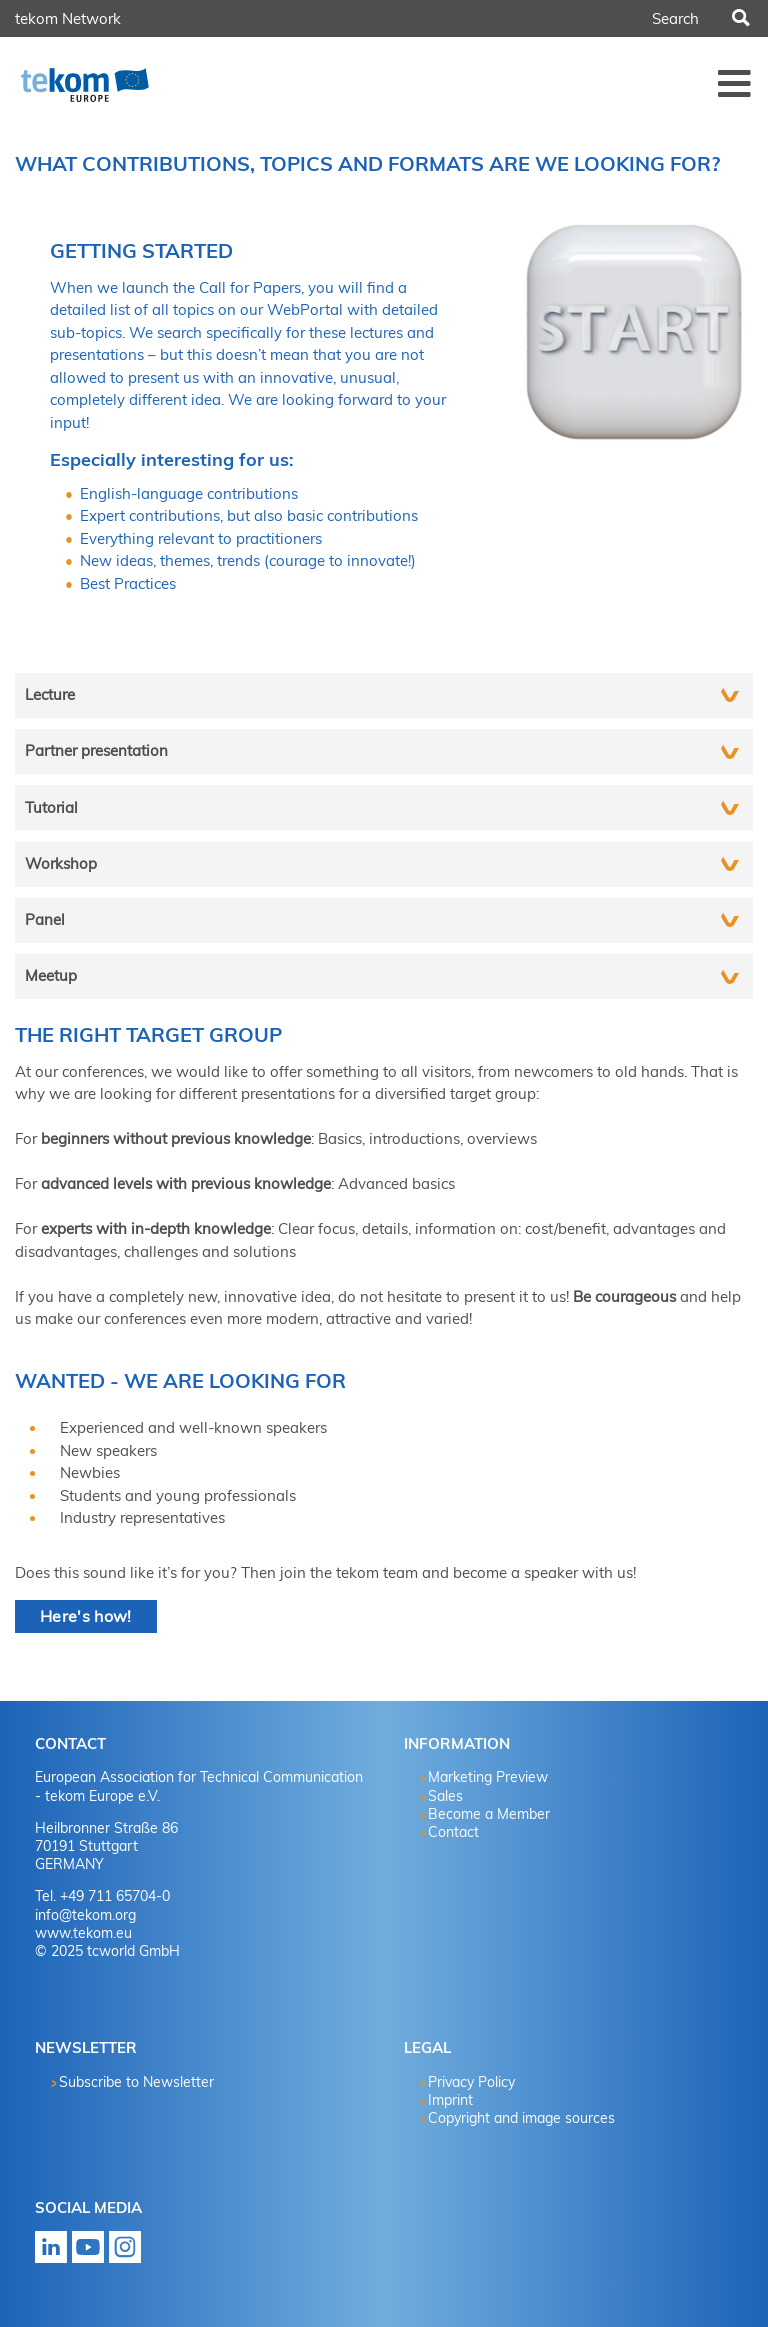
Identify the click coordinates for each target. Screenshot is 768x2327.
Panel (45, 919)
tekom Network (68, 18)
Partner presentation (96, 750)
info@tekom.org (85, 1915)
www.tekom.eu (83, 1933)
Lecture (50, 694)
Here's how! (86, 1616)
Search (739, 19)
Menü (735, 83)
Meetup (51, 975)
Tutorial (51, 807)
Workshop (61, 863)
